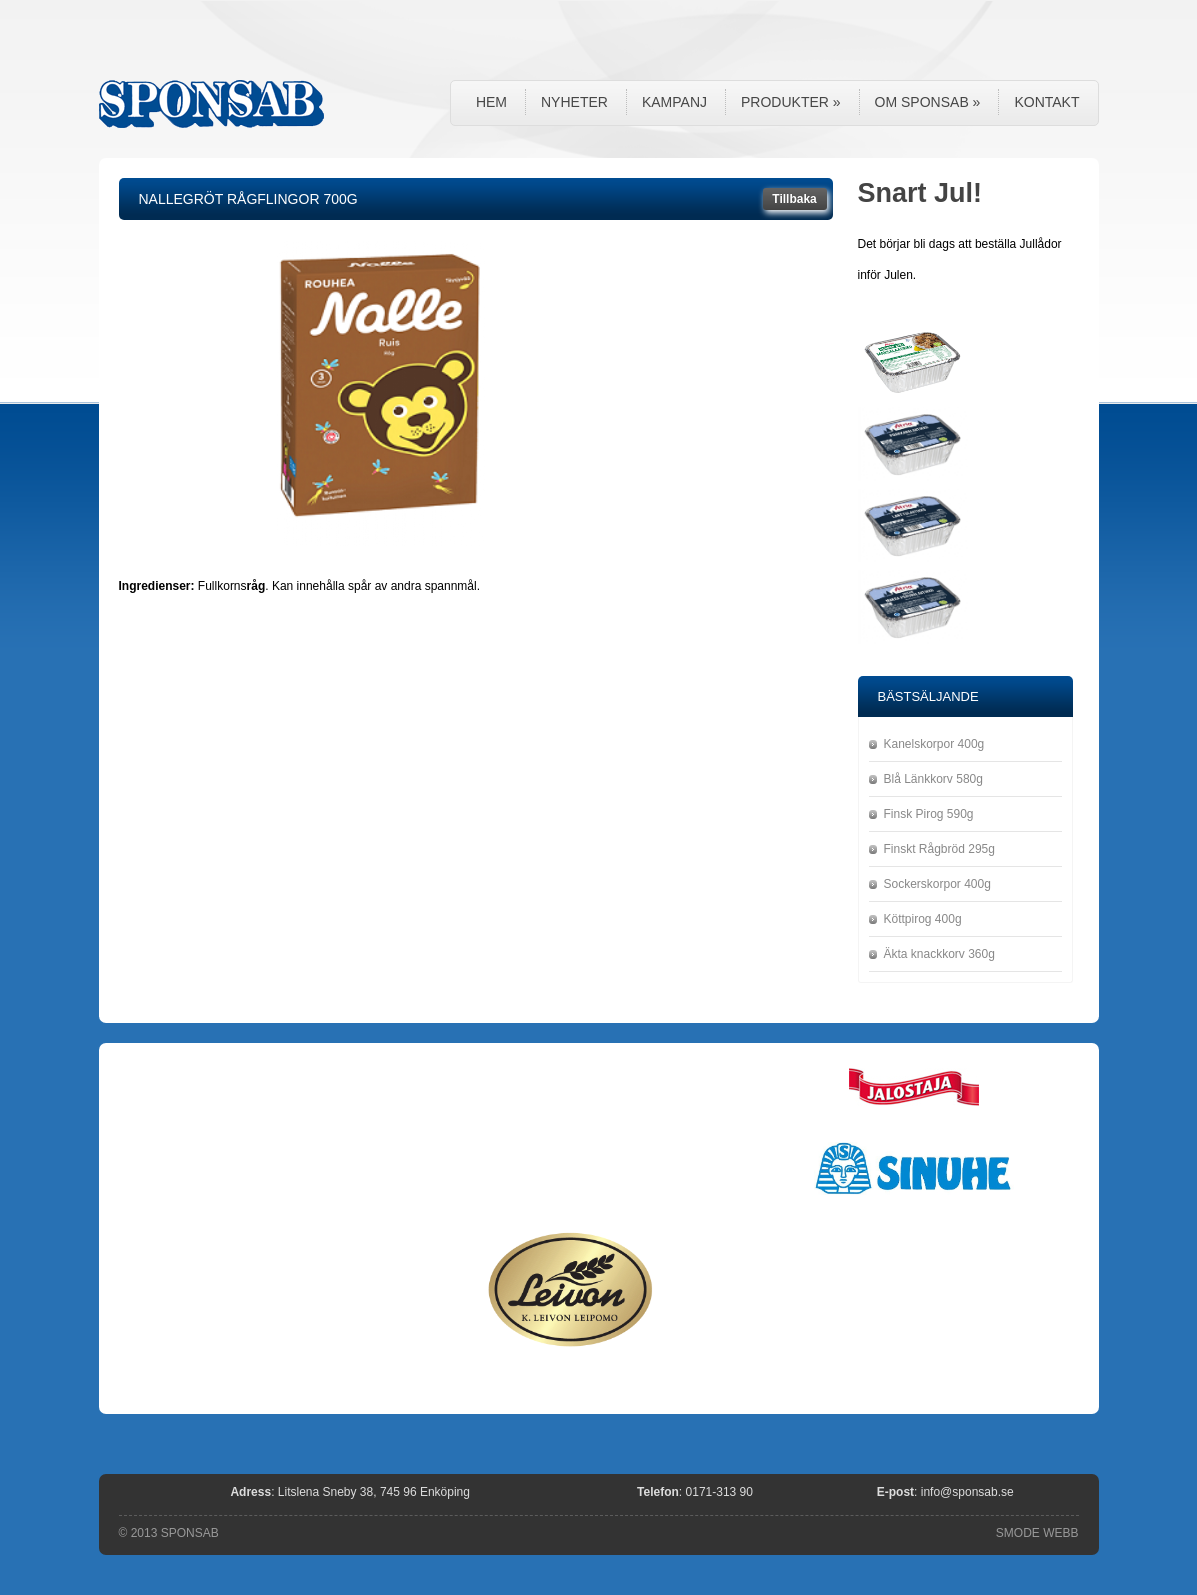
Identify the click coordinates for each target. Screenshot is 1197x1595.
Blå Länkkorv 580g (933, 779)
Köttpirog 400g (923, 919)
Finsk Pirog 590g (929, 814)
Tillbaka (794, 199)
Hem (491, 102)
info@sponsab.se (967, 1492)
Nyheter (574, 102)
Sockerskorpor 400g (937, 884)
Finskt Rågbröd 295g (939, 849)
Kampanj (674, 102)
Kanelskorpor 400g (934, 744)
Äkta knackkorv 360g (939, 954)
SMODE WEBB (1037, 1533)
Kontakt (1046, 102)
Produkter (791, 102)
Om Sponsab (928, 102)
